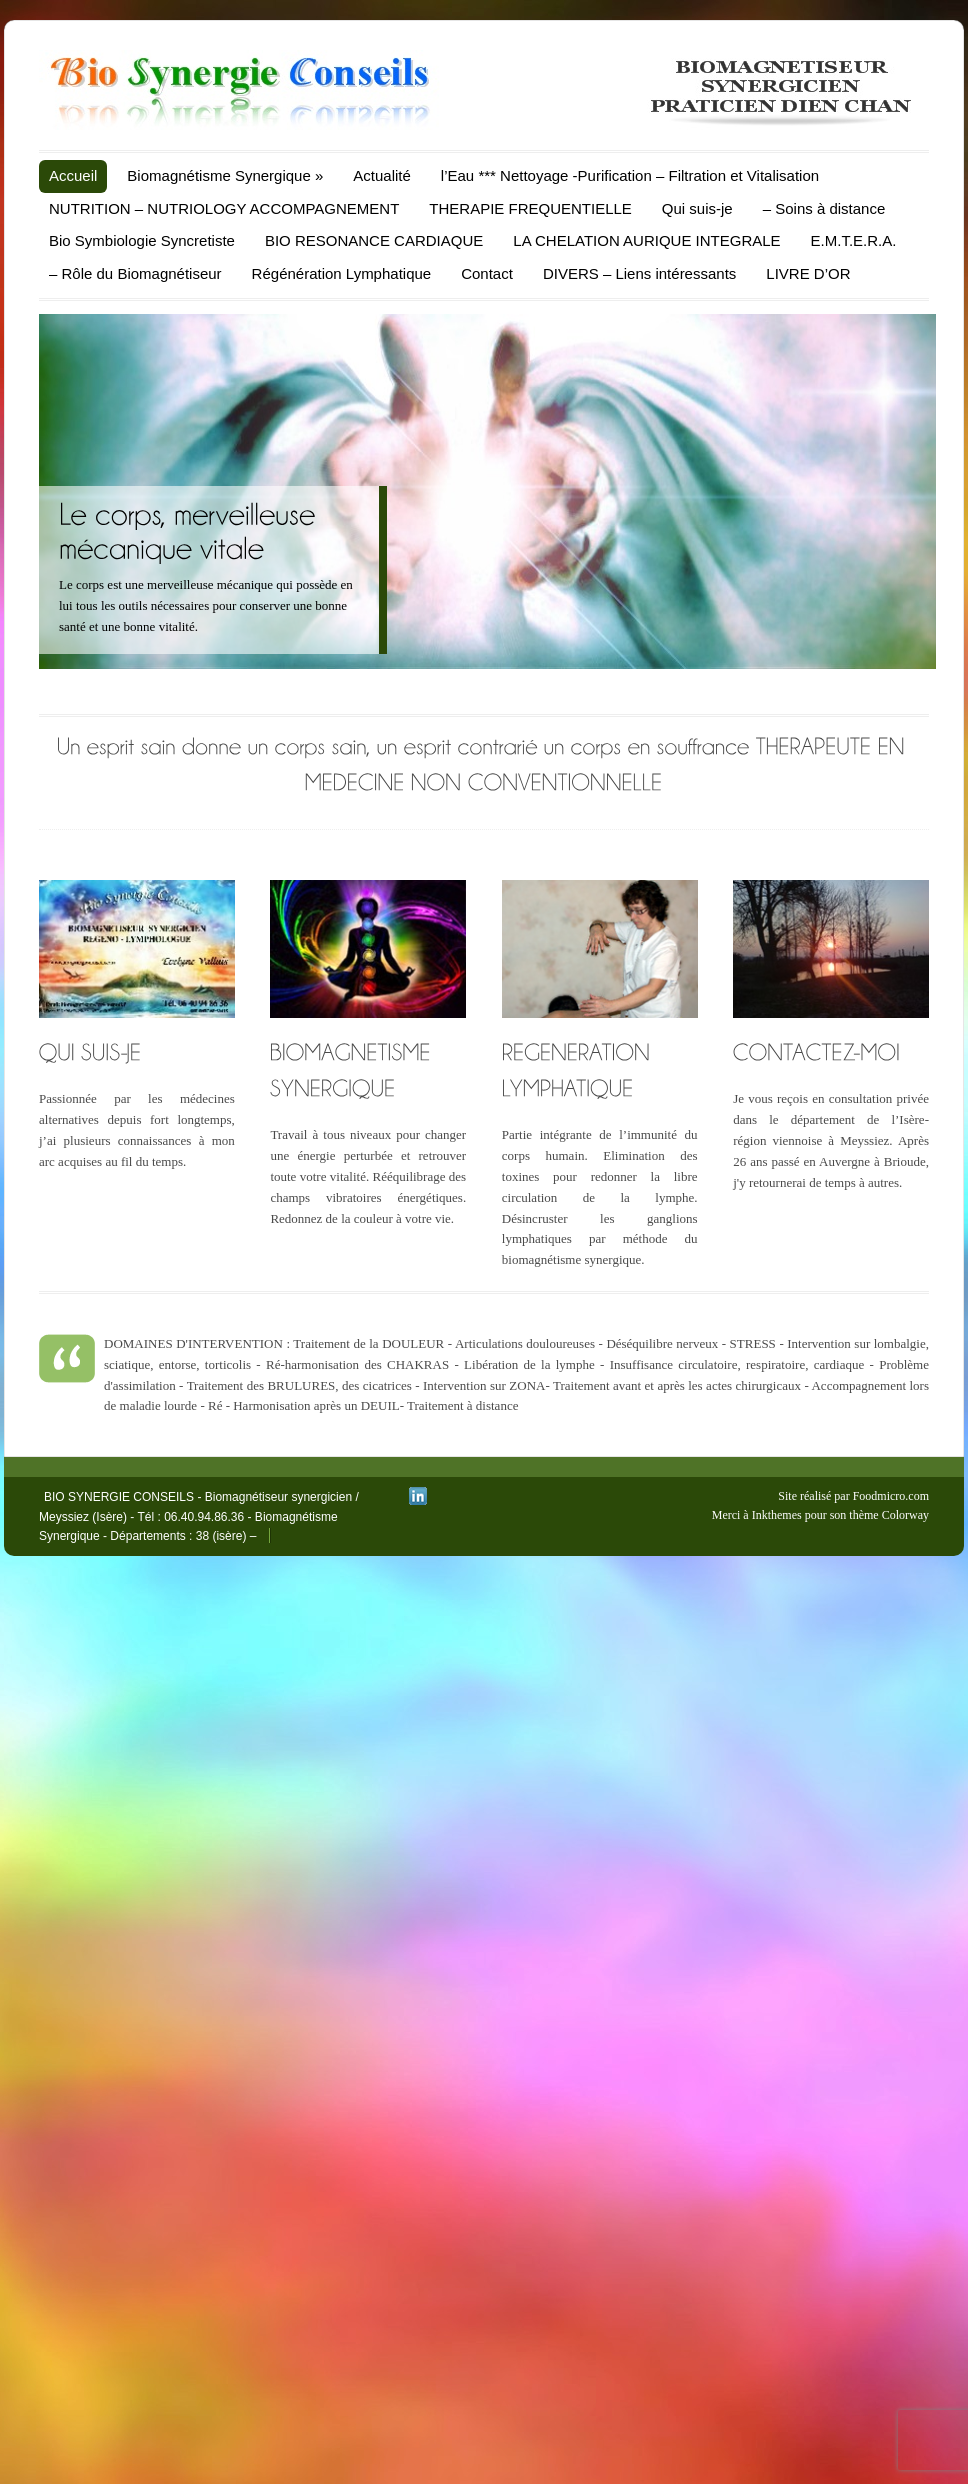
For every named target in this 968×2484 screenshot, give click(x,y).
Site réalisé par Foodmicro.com (853, 1496)
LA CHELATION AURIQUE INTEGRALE (646, 240)
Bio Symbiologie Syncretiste (142, 240)
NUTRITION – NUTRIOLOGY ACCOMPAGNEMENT (224, 208)
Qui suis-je (697, 208)
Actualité (382, 175)
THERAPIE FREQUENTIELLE (530, 208)
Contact (487, 273)
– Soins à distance (824, 208)
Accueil (73, 175)
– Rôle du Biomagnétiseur (135, 273)
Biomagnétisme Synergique (225, 175)
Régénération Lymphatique (342, 273)
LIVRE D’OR (808, 273)
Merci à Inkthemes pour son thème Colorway (820, 1515)
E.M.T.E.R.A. (854, 240)
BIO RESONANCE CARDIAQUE (374, 240)
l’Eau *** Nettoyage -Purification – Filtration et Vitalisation (630, 175)
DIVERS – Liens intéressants (639, 273)
